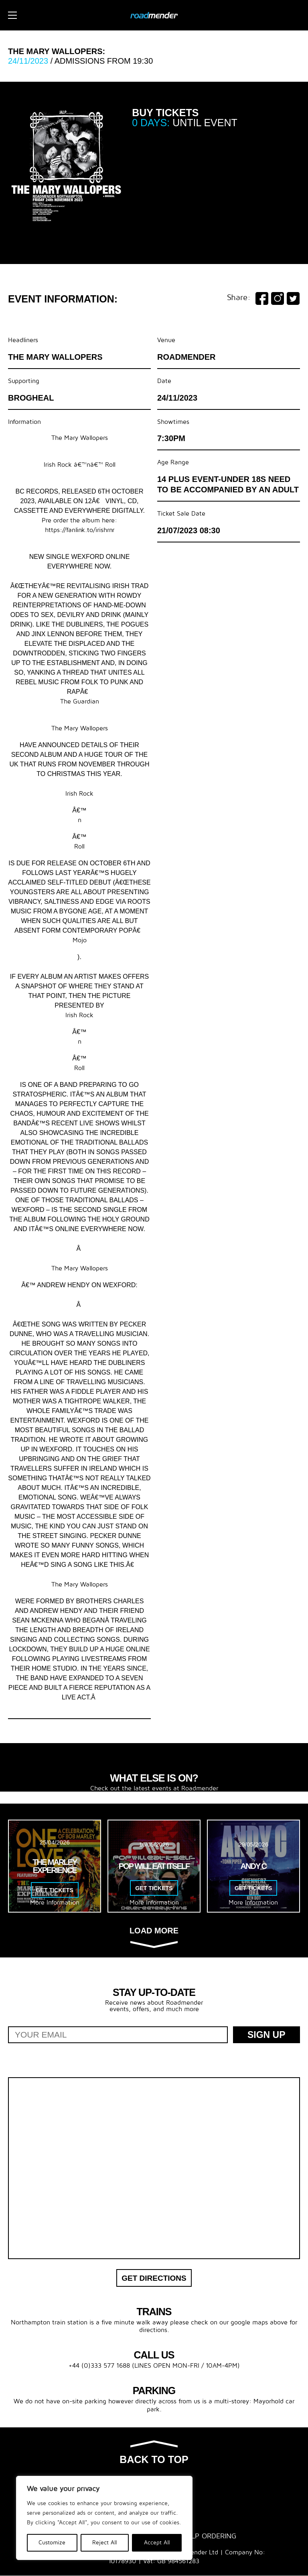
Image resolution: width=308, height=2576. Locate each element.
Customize (51, 2543)
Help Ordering (209, 2536)
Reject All (104, 2543)
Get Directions (154, 2278)
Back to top (154, 2453)
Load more (154, 1937)
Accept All (157, 2543)
